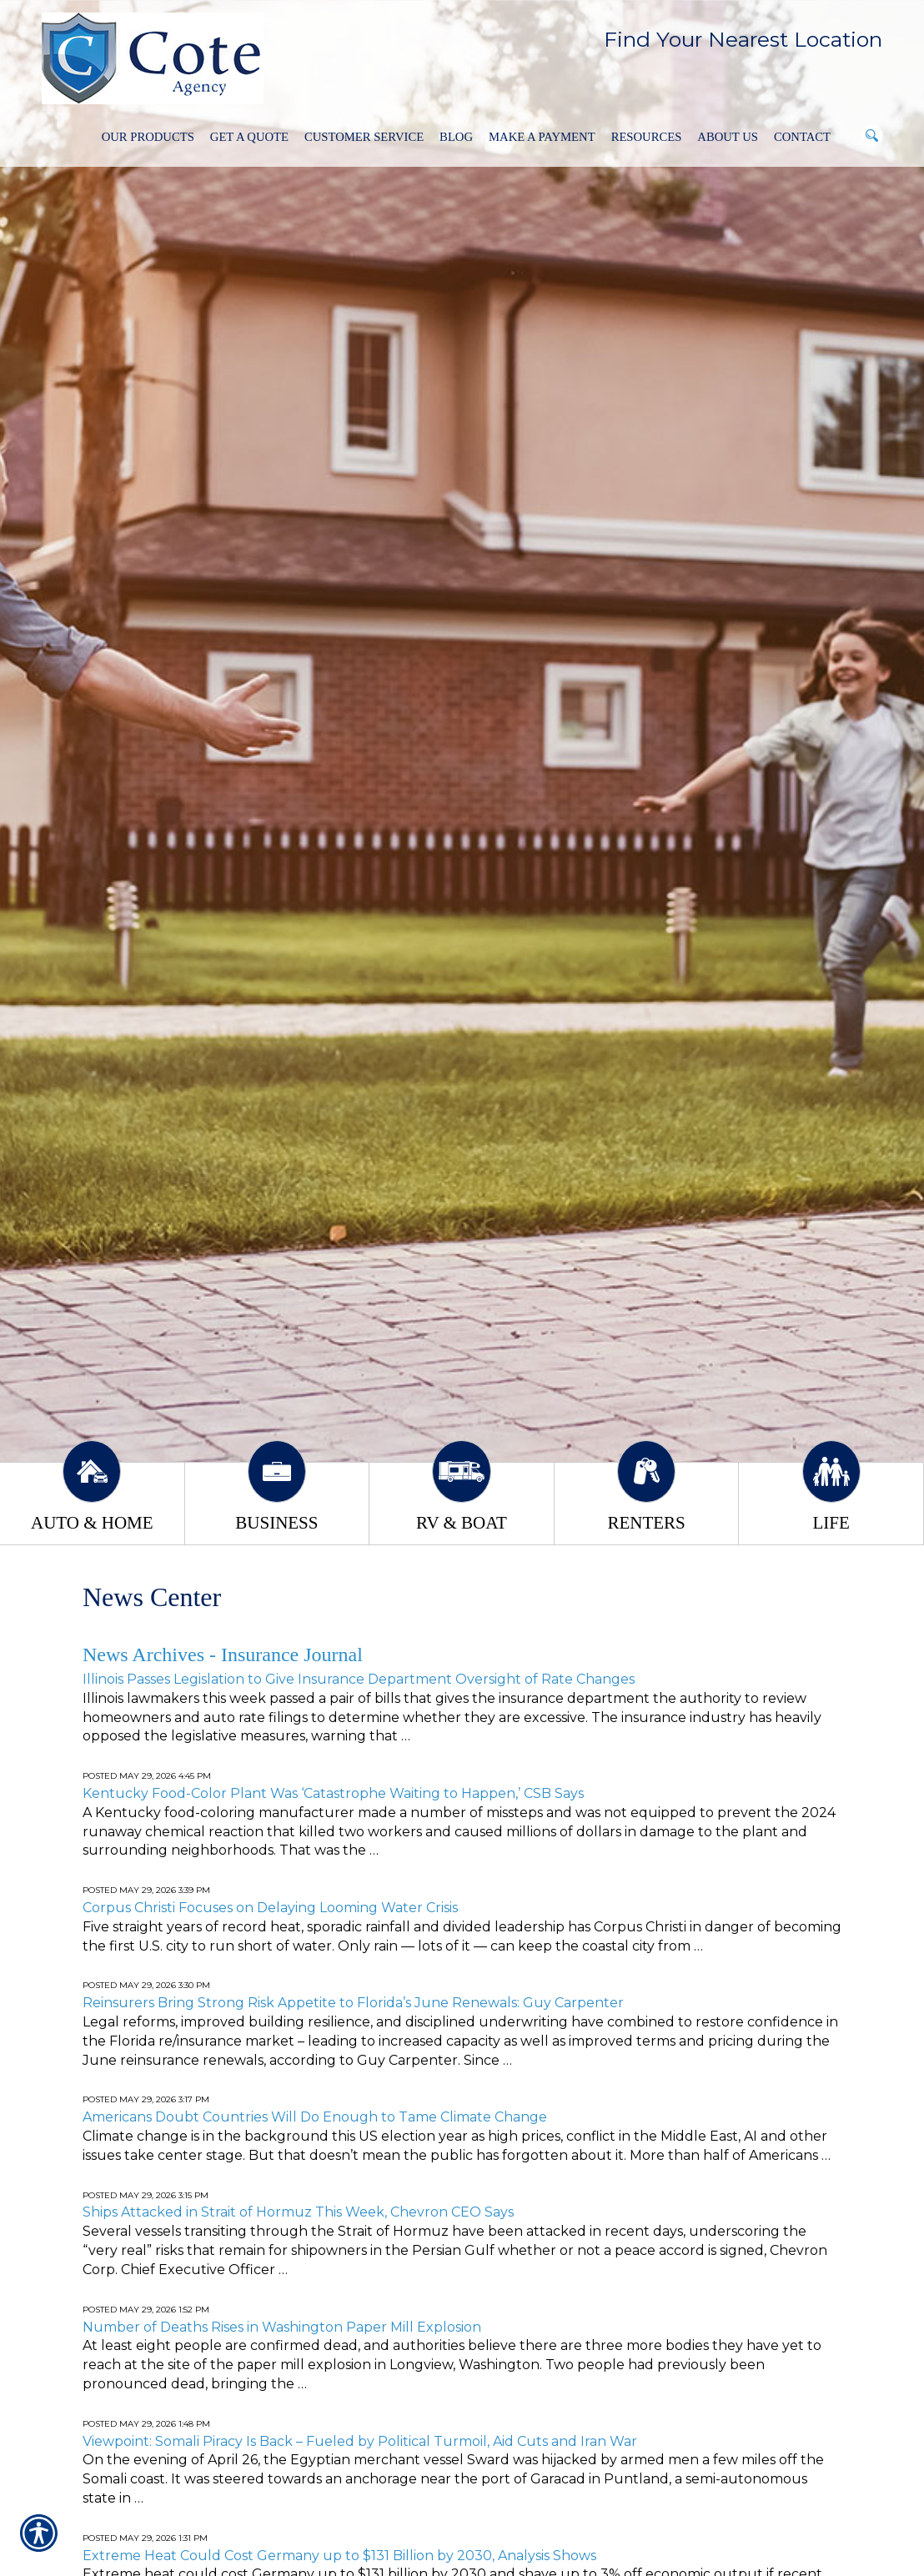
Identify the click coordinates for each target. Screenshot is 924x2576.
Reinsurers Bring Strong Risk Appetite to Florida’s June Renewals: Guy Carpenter (353, 2003)
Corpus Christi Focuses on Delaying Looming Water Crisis (270, 1908)
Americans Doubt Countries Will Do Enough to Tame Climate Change (315, 2117)
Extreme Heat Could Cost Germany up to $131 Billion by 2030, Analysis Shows (339, 2555)
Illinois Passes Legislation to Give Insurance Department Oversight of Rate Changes (359, 1679)
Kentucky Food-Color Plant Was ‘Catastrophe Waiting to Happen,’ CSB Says (333, 1793)
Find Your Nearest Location (743, 39)
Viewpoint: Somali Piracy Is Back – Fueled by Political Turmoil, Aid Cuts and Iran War (360, 2441)
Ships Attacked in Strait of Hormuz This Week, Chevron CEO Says (298, 2212)
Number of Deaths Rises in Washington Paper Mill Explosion (282, 2327)
